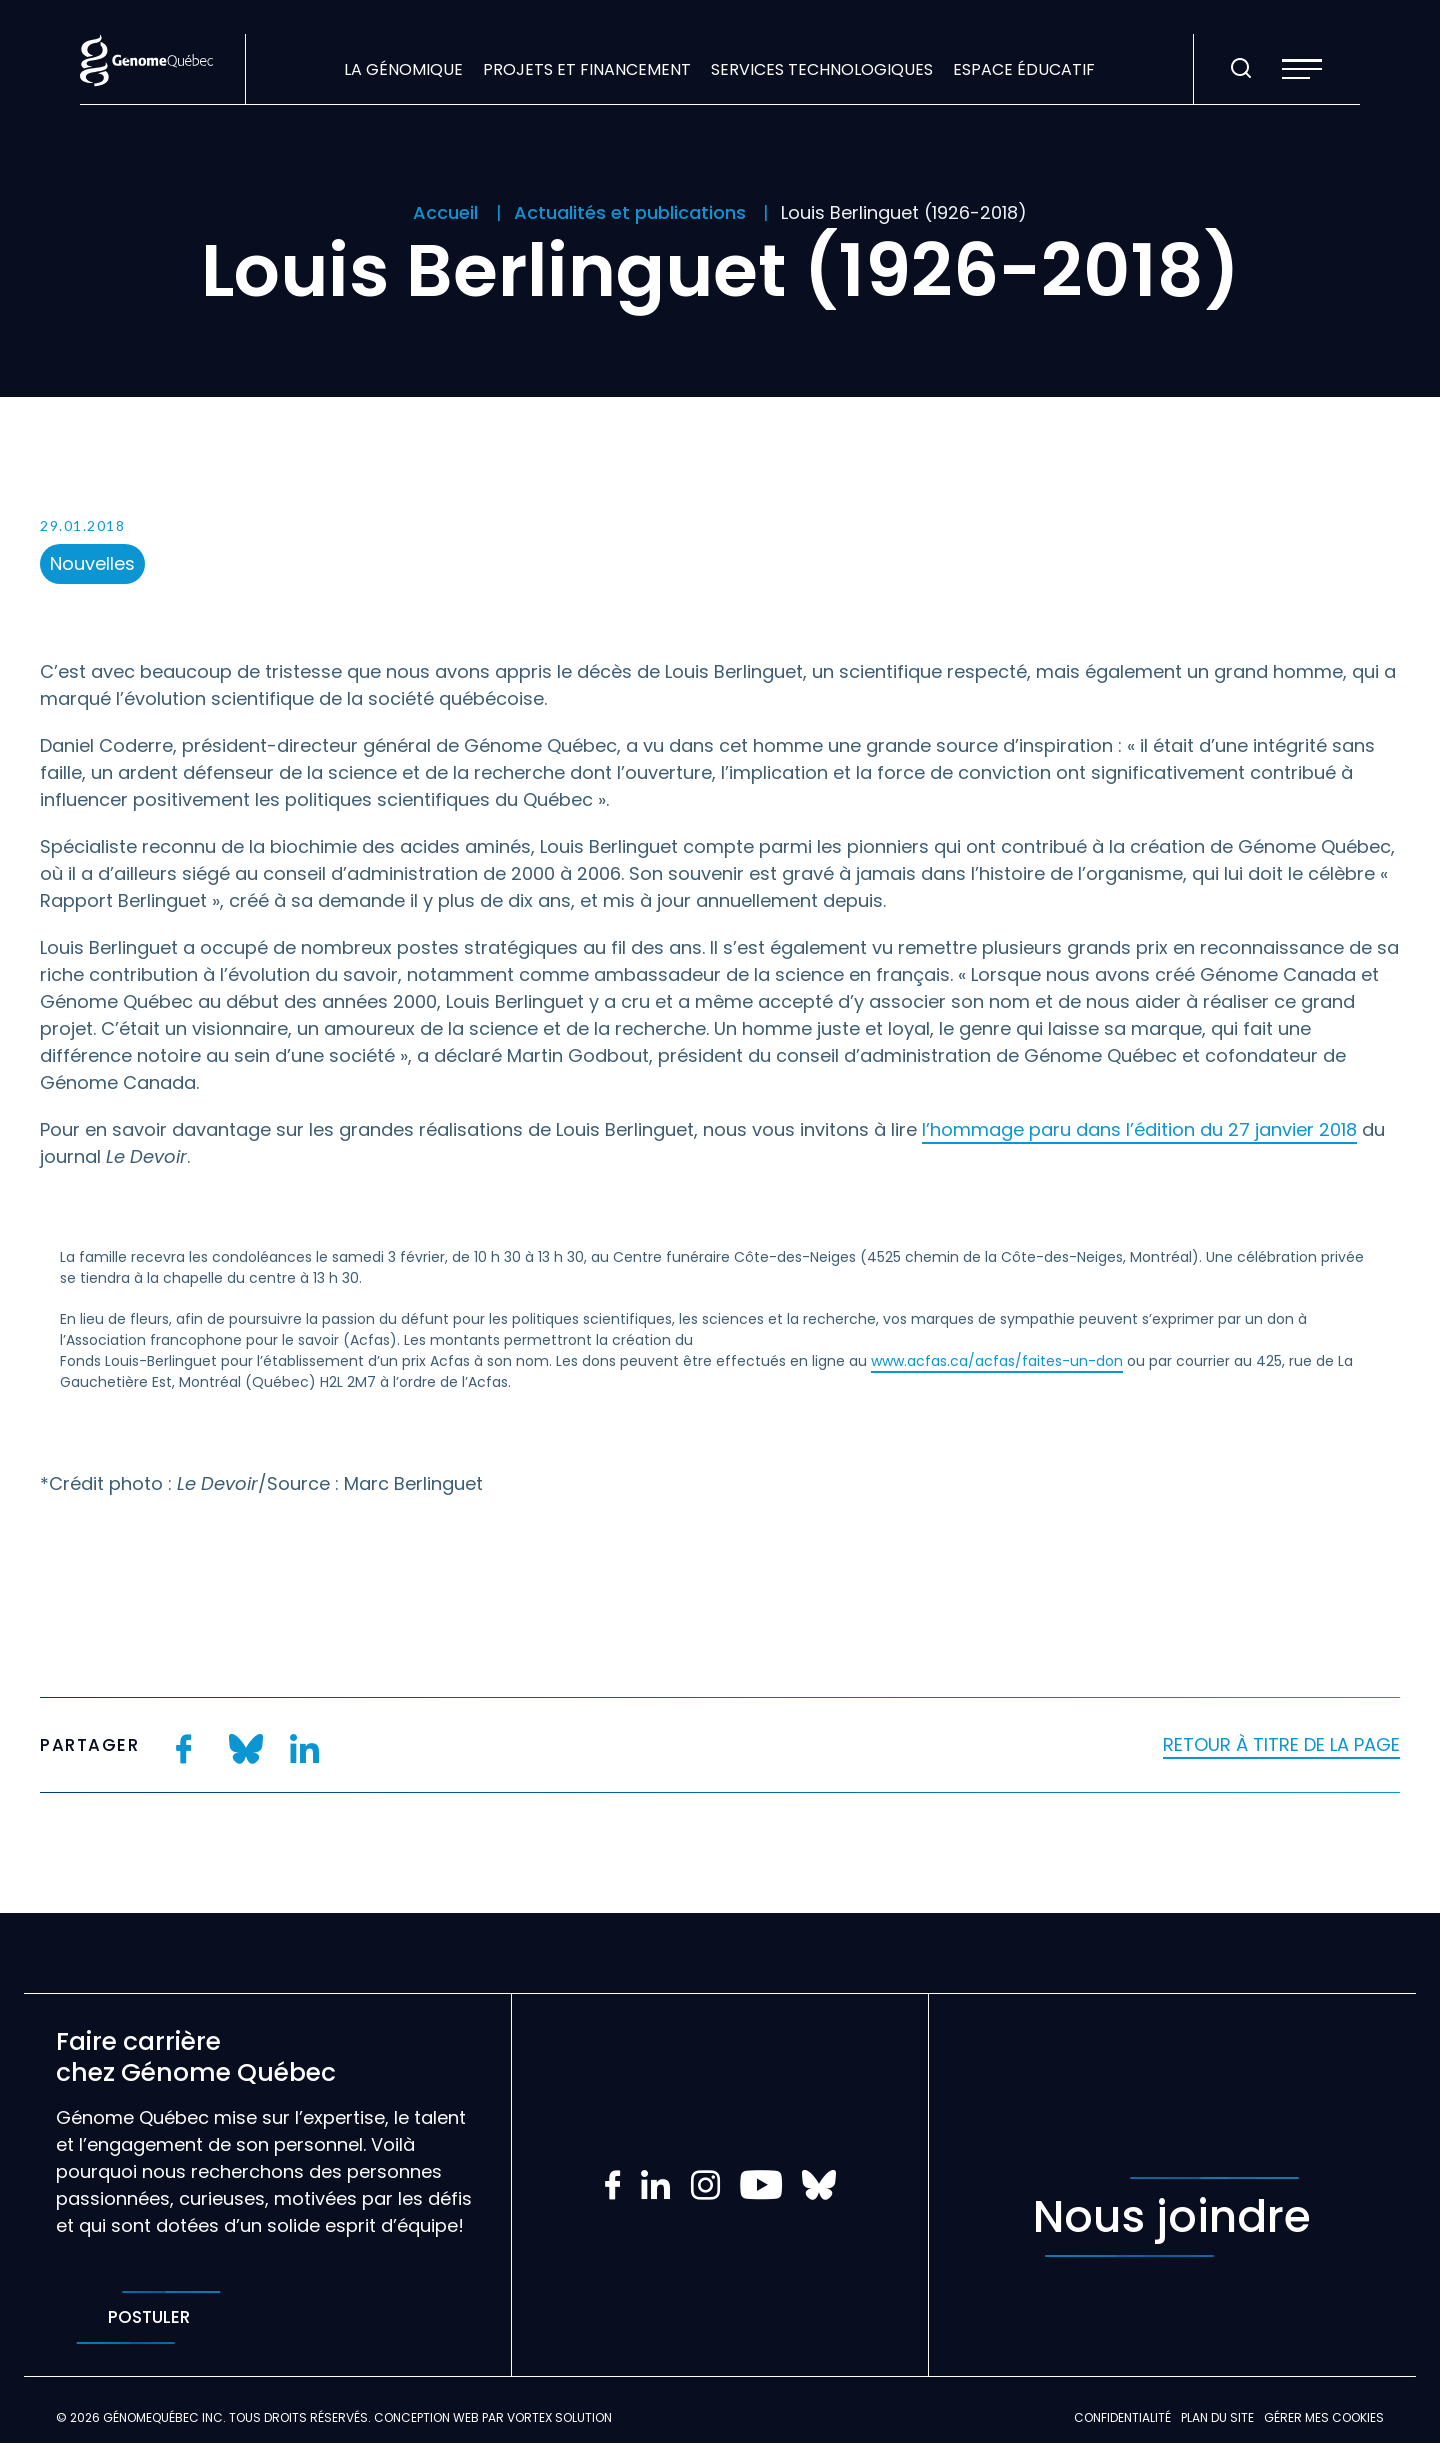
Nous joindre (1172, 2217)
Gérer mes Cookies (1324, 2417)
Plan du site (1217, 2417)
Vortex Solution (559, 2417)
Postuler (148, 2317)
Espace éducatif (1024, 69)
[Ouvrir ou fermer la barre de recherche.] (1241, 69)
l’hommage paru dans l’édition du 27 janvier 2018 (1139, 1129)
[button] (1302, 69)
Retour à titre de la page (1281, 1744)
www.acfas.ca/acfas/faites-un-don (997, 1361)
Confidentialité (1122, 2417)
